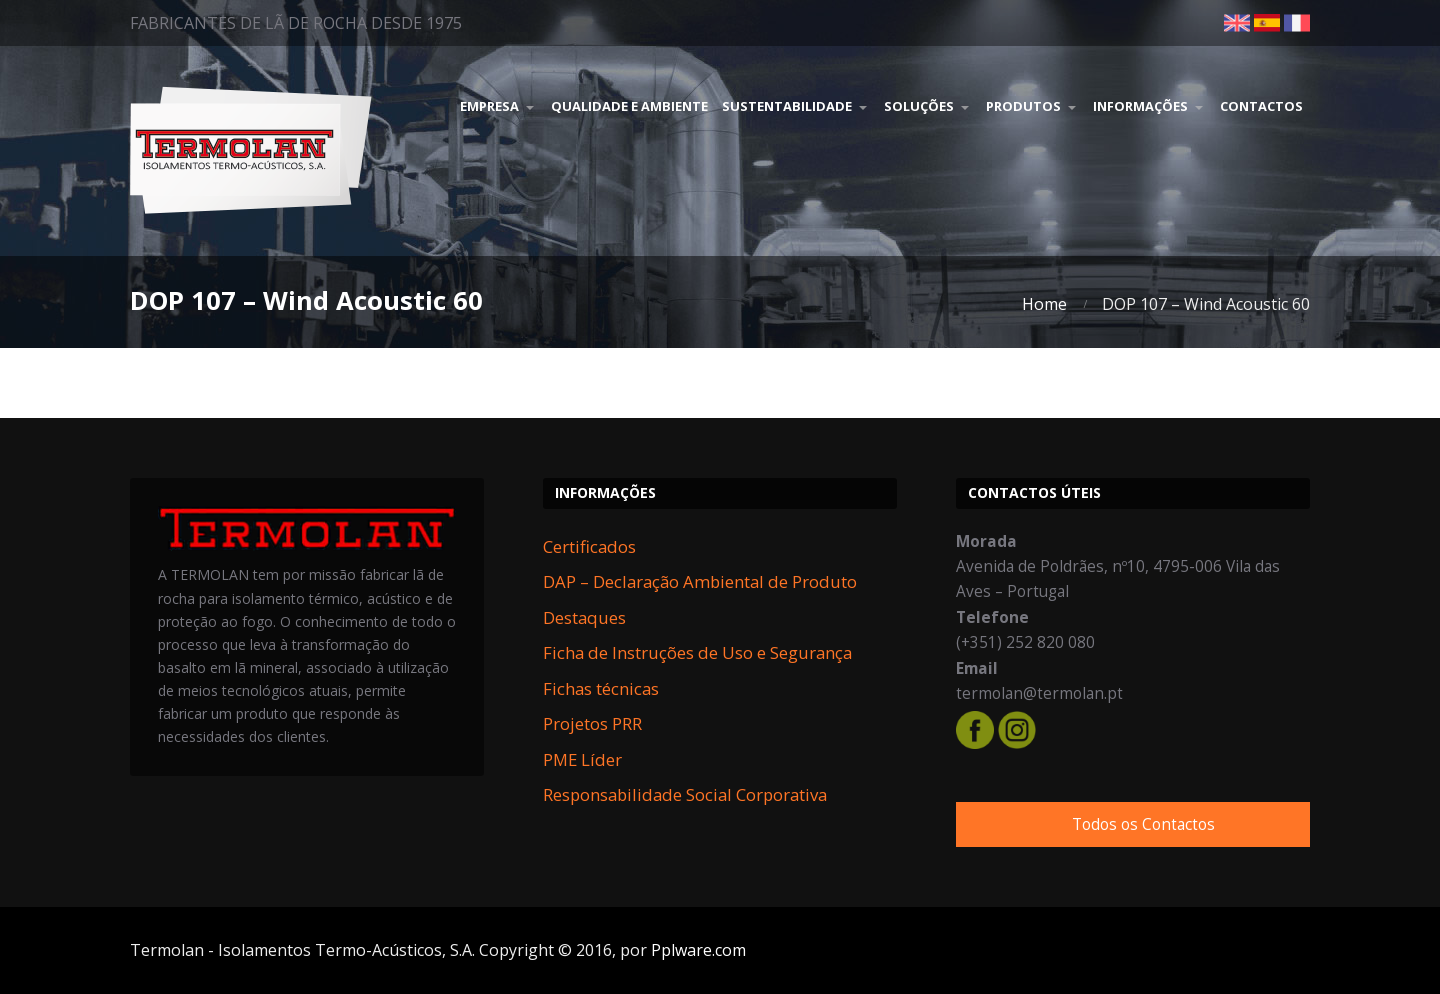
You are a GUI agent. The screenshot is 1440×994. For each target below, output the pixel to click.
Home (1044, 304)
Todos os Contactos (1143, 824)
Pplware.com (698, 950)
